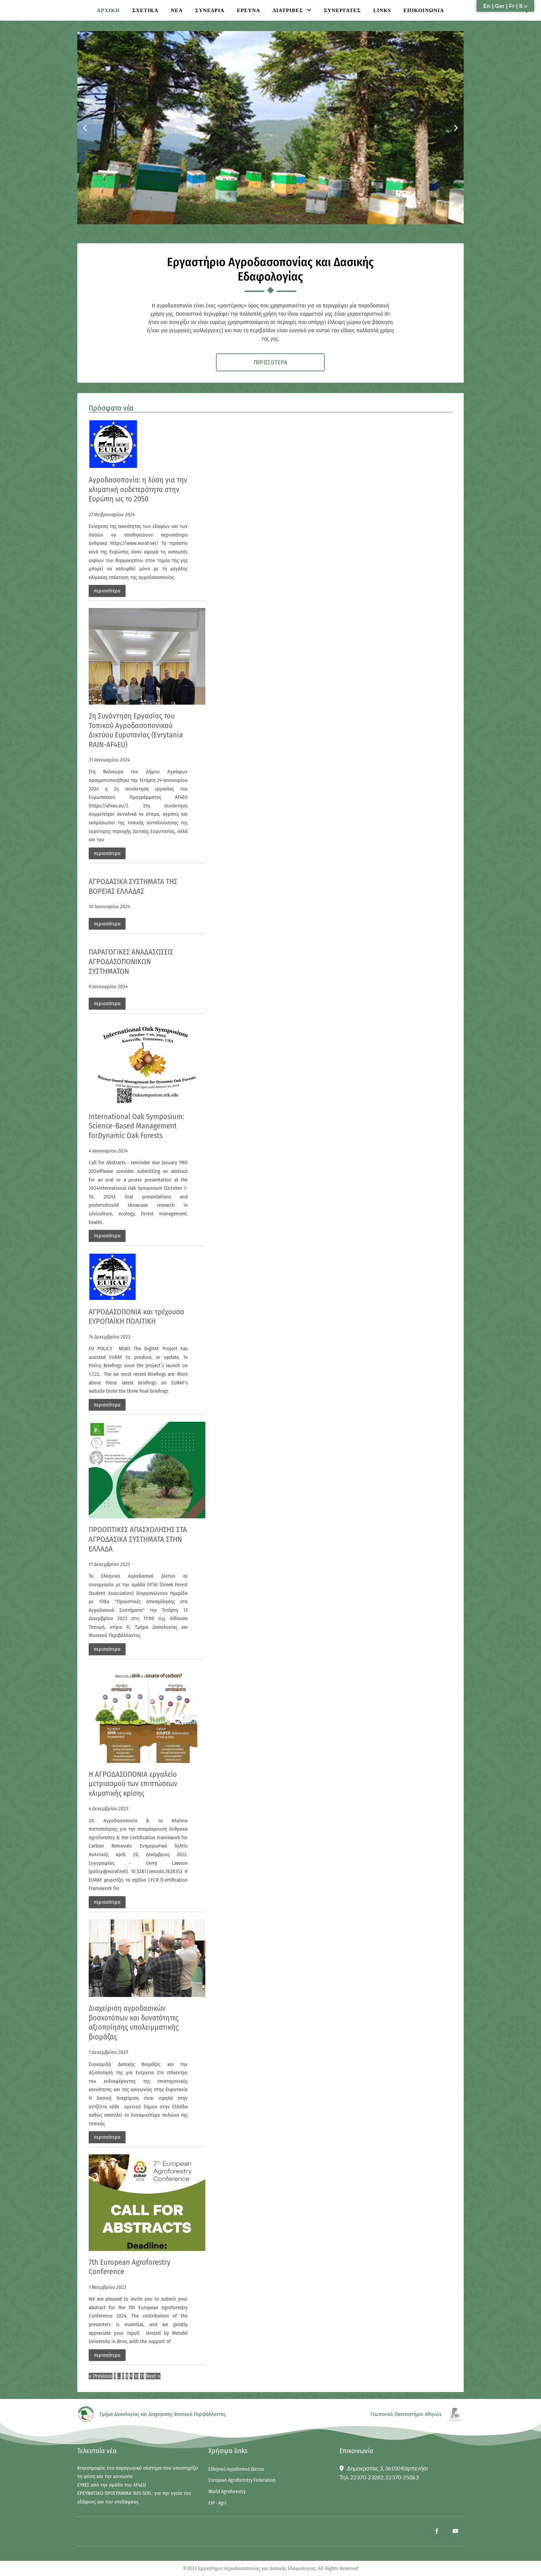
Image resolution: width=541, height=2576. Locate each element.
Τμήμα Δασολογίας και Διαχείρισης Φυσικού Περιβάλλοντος (162, 2415)
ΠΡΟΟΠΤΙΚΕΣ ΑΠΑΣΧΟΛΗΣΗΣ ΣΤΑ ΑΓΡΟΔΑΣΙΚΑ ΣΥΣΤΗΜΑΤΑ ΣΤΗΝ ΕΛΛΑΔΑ (138, 1540)
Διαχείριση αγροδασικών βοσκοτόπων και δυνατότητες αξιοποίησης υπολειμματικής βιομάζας (133, 2024)
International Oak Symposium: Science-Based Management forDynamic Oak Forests (136, 1127)
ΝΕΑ (177, 10)
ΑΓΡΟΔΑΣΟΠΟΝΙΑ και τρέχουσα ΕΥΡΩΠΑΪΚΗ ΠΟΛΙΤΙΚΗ (136, 1318)
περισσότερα (107, 592)
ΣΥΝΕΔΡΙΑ (210, 10)
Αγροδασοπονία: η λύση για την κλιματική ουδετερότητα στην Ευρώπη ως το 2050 (138, 491)
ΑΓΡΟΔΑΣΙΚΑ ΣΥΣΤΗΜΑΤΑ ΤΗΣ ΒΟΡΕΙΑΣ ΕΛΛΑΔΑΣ (133, 887)
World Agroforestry (227, 2493)
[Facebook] (436, 2533)
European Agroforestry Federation (241, 2482)
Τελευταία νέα (97, 2452)
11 (142, 2377)
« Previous (100, 2377)
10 (136, 2377)
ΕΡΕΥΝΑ (248, 10)
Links (382, 10)
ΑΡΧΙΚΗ (108, 10)
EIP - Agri (217, 2504)
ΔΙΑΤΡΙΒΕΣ (288, 10)
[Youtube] (455, 2533)
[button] (85, 128)
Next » (153, 2377)
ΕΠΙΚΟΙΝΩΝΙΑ (424, 10)
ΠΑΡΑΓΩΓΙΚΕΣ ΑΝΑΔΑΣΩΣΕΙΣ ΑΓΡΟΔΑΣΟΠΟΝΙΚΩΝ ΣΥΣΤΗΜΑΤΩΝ (131, 963)
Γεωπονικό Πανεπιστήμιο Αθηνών (406, 2415)
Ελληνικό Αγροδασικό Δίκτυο (236, 2471)
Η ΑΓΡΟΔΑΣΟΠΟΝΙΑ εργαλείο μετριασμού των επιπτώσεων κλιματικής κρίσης (133, 1785)
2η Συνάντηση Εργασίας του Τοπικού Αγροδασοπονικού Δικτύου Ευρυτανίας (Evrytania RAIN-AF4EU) (136, 732)
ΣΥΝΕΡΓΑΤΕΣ (342, 10)
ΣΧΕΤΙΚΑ (145, 10)
